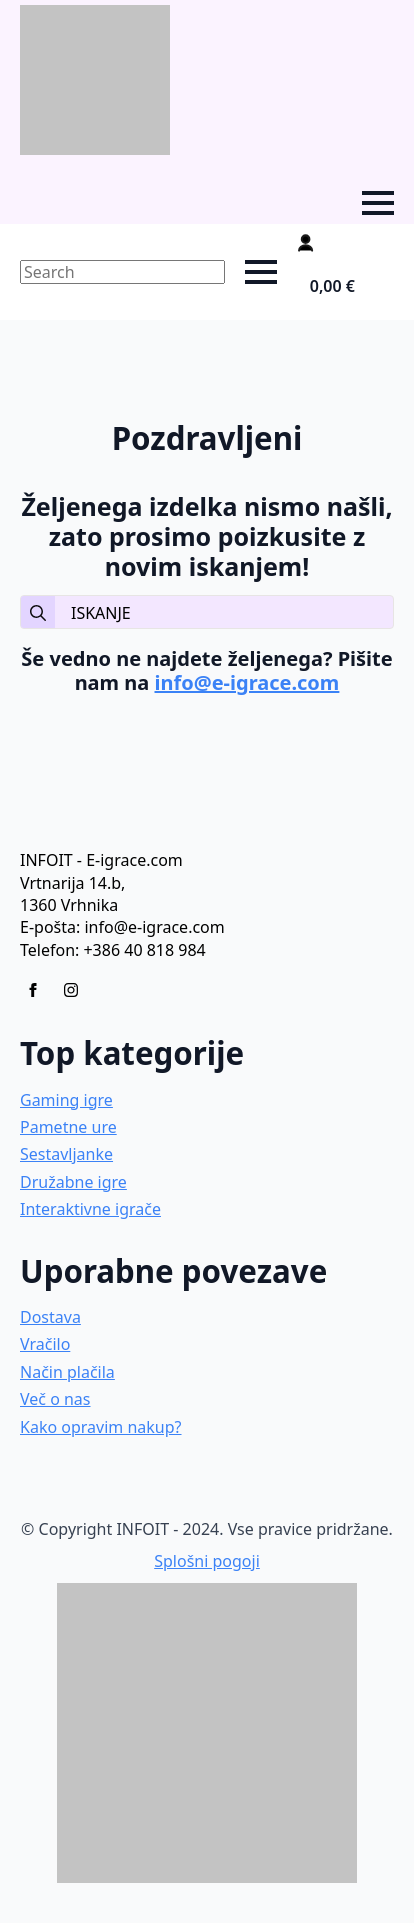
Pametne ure (68, 1127)
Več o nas (55, 1399)
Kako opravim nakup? (101, 1427)
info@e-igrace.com (247, 682)
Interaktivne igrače (90, 1209)
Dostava (50, 1317)
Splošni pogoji (207, 1561)
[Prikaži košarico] (345, 286)
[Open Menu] (378, 203)
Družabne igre (73, 1182)
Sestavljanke (66, 1154)
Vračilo (45, 1344)
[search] (38, 613)
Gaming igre (66, 1100)
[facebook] (33, 990)
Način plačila (67, 1372)
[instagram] (71, 990)
